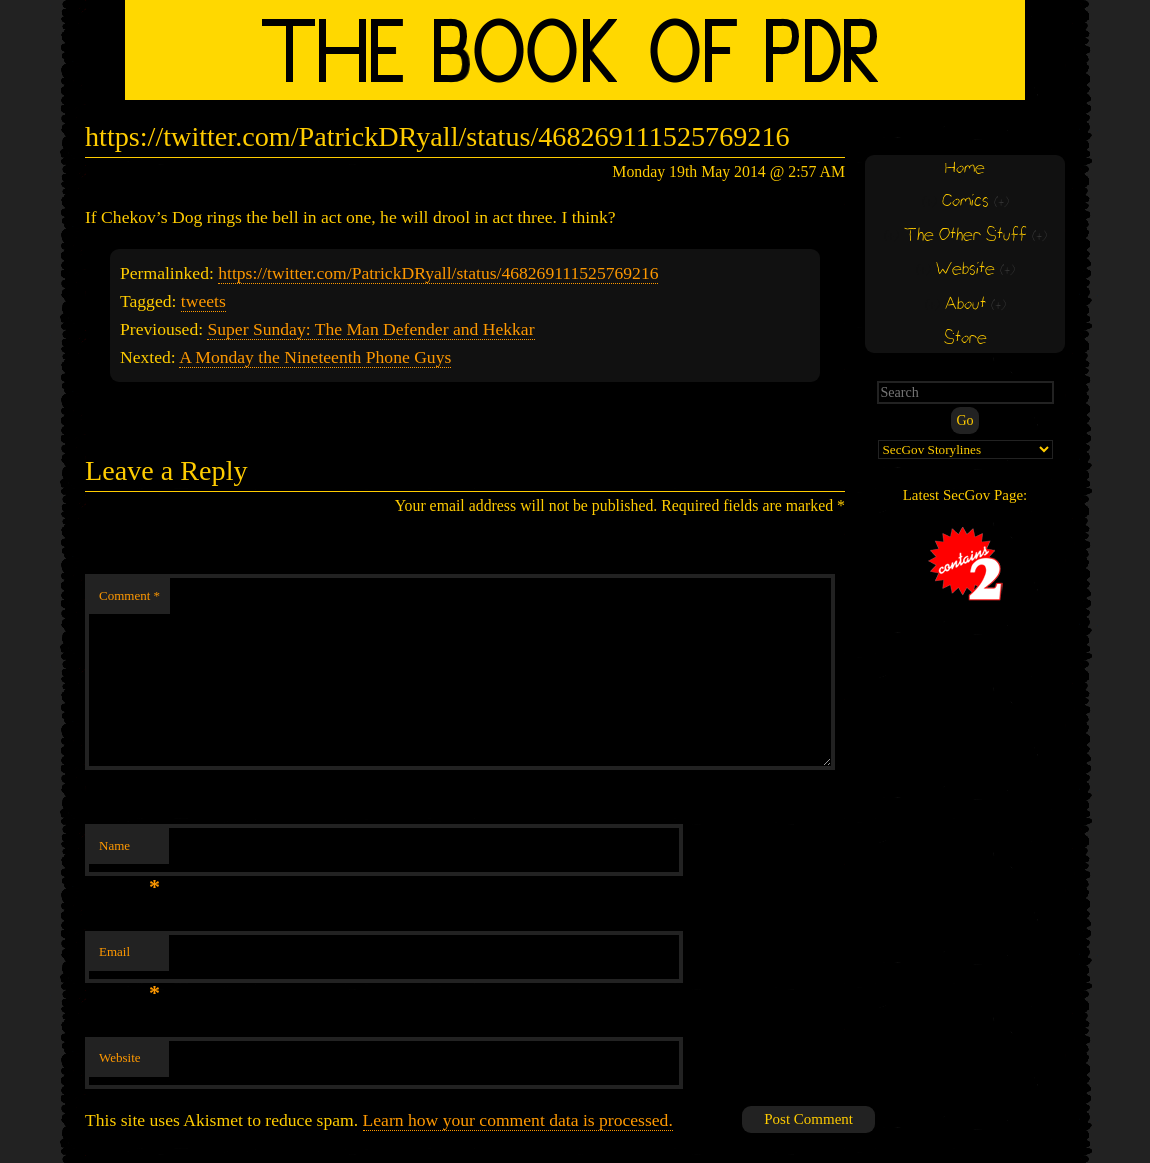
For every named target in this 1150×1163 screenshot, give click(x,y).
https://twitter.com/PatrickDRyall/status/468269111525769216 (438, 273)
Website (120, 1057)
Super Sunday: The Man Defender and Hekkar (370, 329)
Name (129, 851)
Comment (129, 595)
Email (129, 957)
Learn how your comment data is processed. (518, 1120)
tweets (203, 301)
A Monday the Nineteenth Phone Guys (315, 357)
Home (965, 168)
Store (965, 338)
